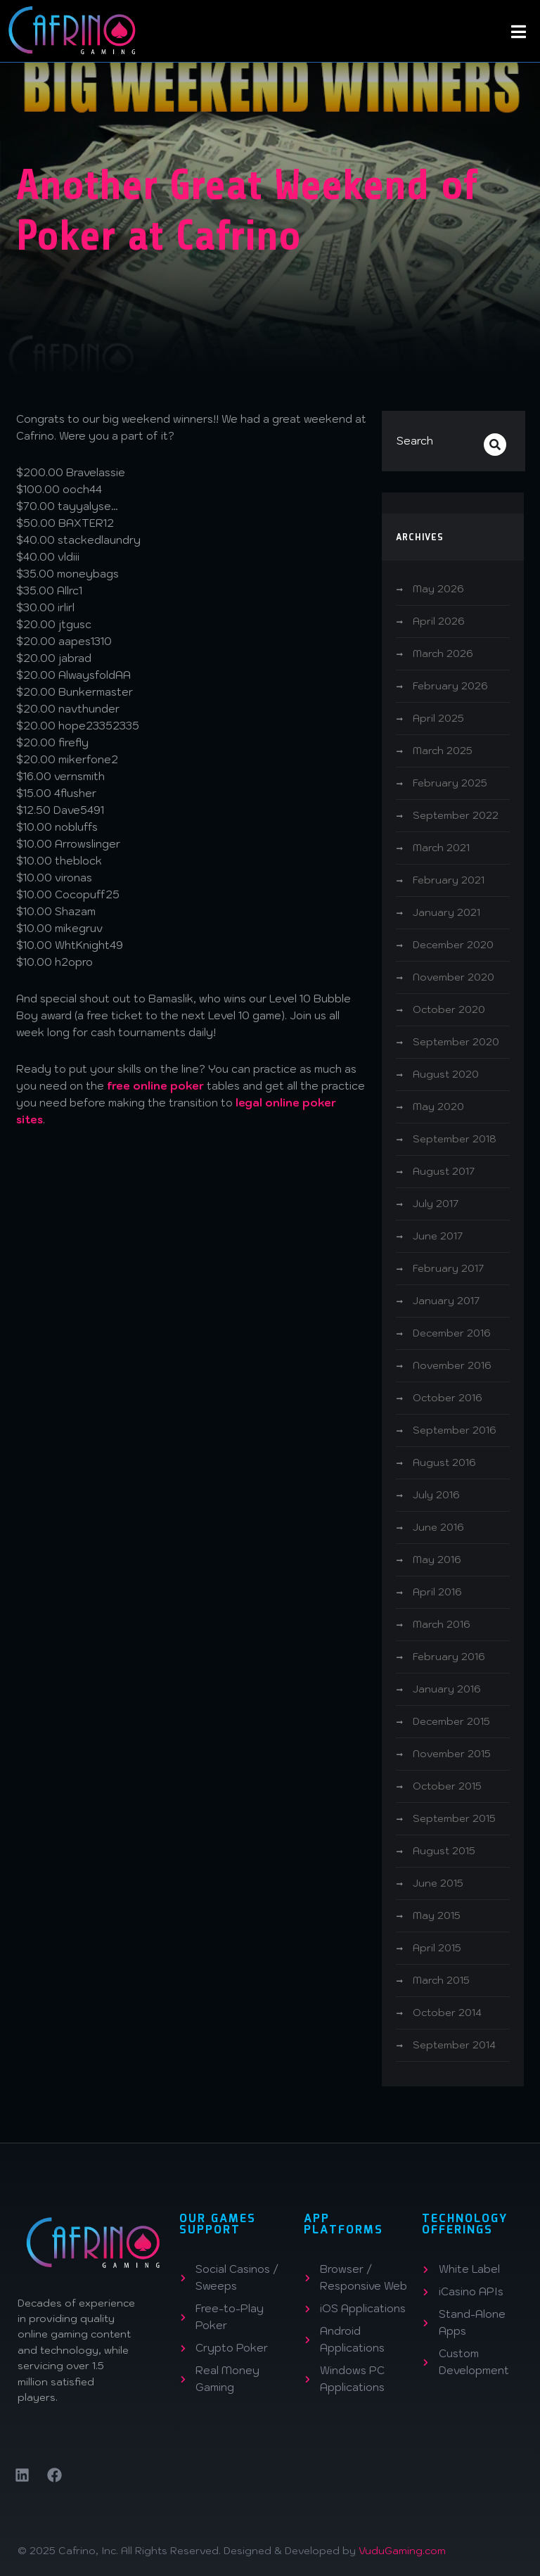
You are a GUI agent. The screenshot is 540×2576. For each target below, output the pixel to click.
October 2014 (447, 2012)
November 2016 (452, 1365)
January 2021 (446, 912)
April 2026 (439, 621)
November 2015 (452, 1753)
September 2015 (454, 1818)
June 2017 (438, 1236)
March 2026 (443, 653)
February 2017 (448, 1268)
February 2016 (449, 1656)
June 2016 (438, 1527)
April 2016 (437, 1592)
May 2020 (438, 1106)
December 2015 (451, 1721)
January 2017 (446, 1300)
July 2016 (436, 1494)
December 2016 (452, 1333)
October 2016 (447, 1397)
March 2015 (441, 1980)
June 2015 (438, 1883)
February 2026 (450, 686)
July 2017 (435, 1203)
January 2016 (447, 1689)
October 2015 (447, 1786)
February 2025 (450, 783)
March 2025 (442, 750)
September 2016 (454, 1430)
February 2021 (448, 880)
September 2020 (456, 1041)
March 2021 (441, 847)
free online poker (155, 1085)
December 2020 (453, 944)
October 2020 (449, 1009)
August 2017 (444, 1171)
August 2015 (444, 1850)
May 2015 (437, 1915)
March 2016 (441, 1624)
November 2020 (453, 977)
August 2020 (446, 1074)
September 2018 (454, 1139)
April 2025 (438, 718)
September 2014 (454, 2045)
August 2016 (444, 1462)
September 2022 (456, 815)
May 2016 (437, 1559)
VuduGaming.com (402, 2550)
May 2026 (438, 588)
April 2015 (437, 1947)
